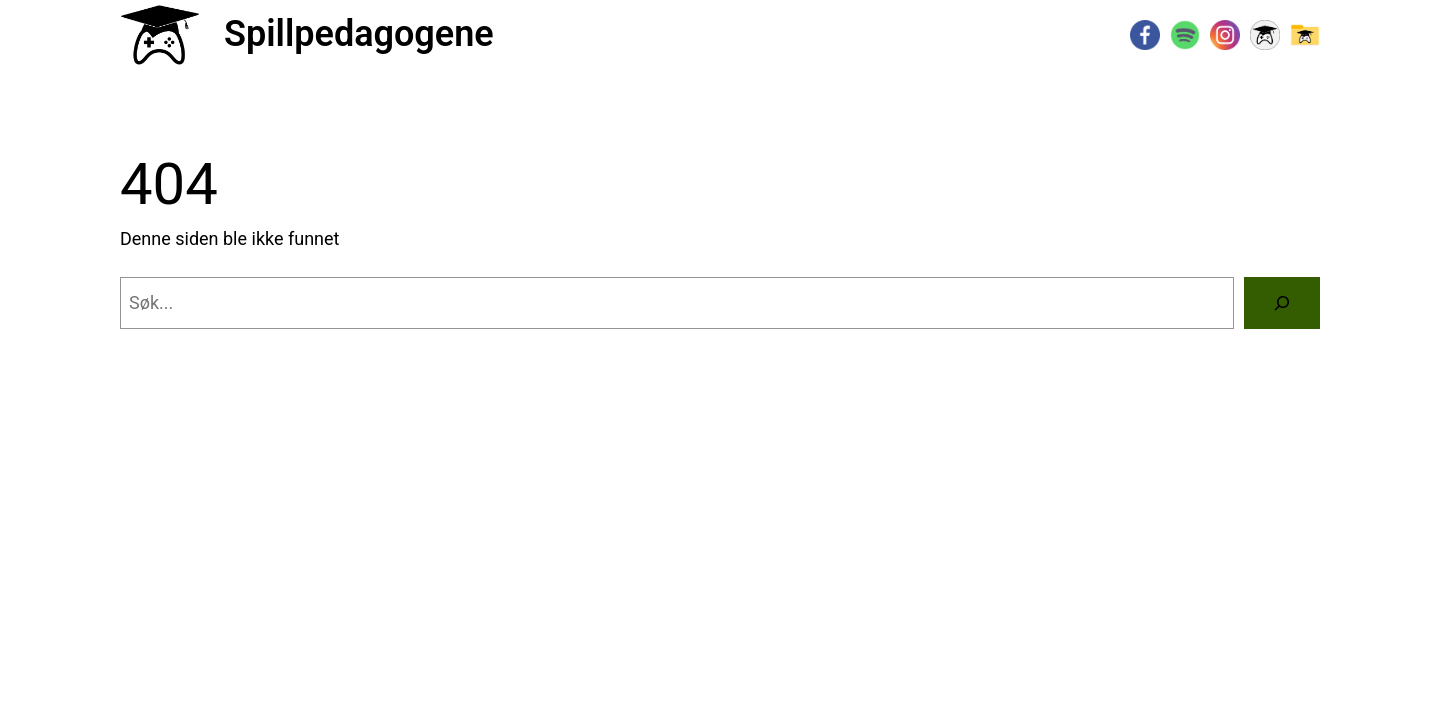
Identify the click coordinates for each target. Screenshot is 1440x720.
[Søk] (1282, 303)
